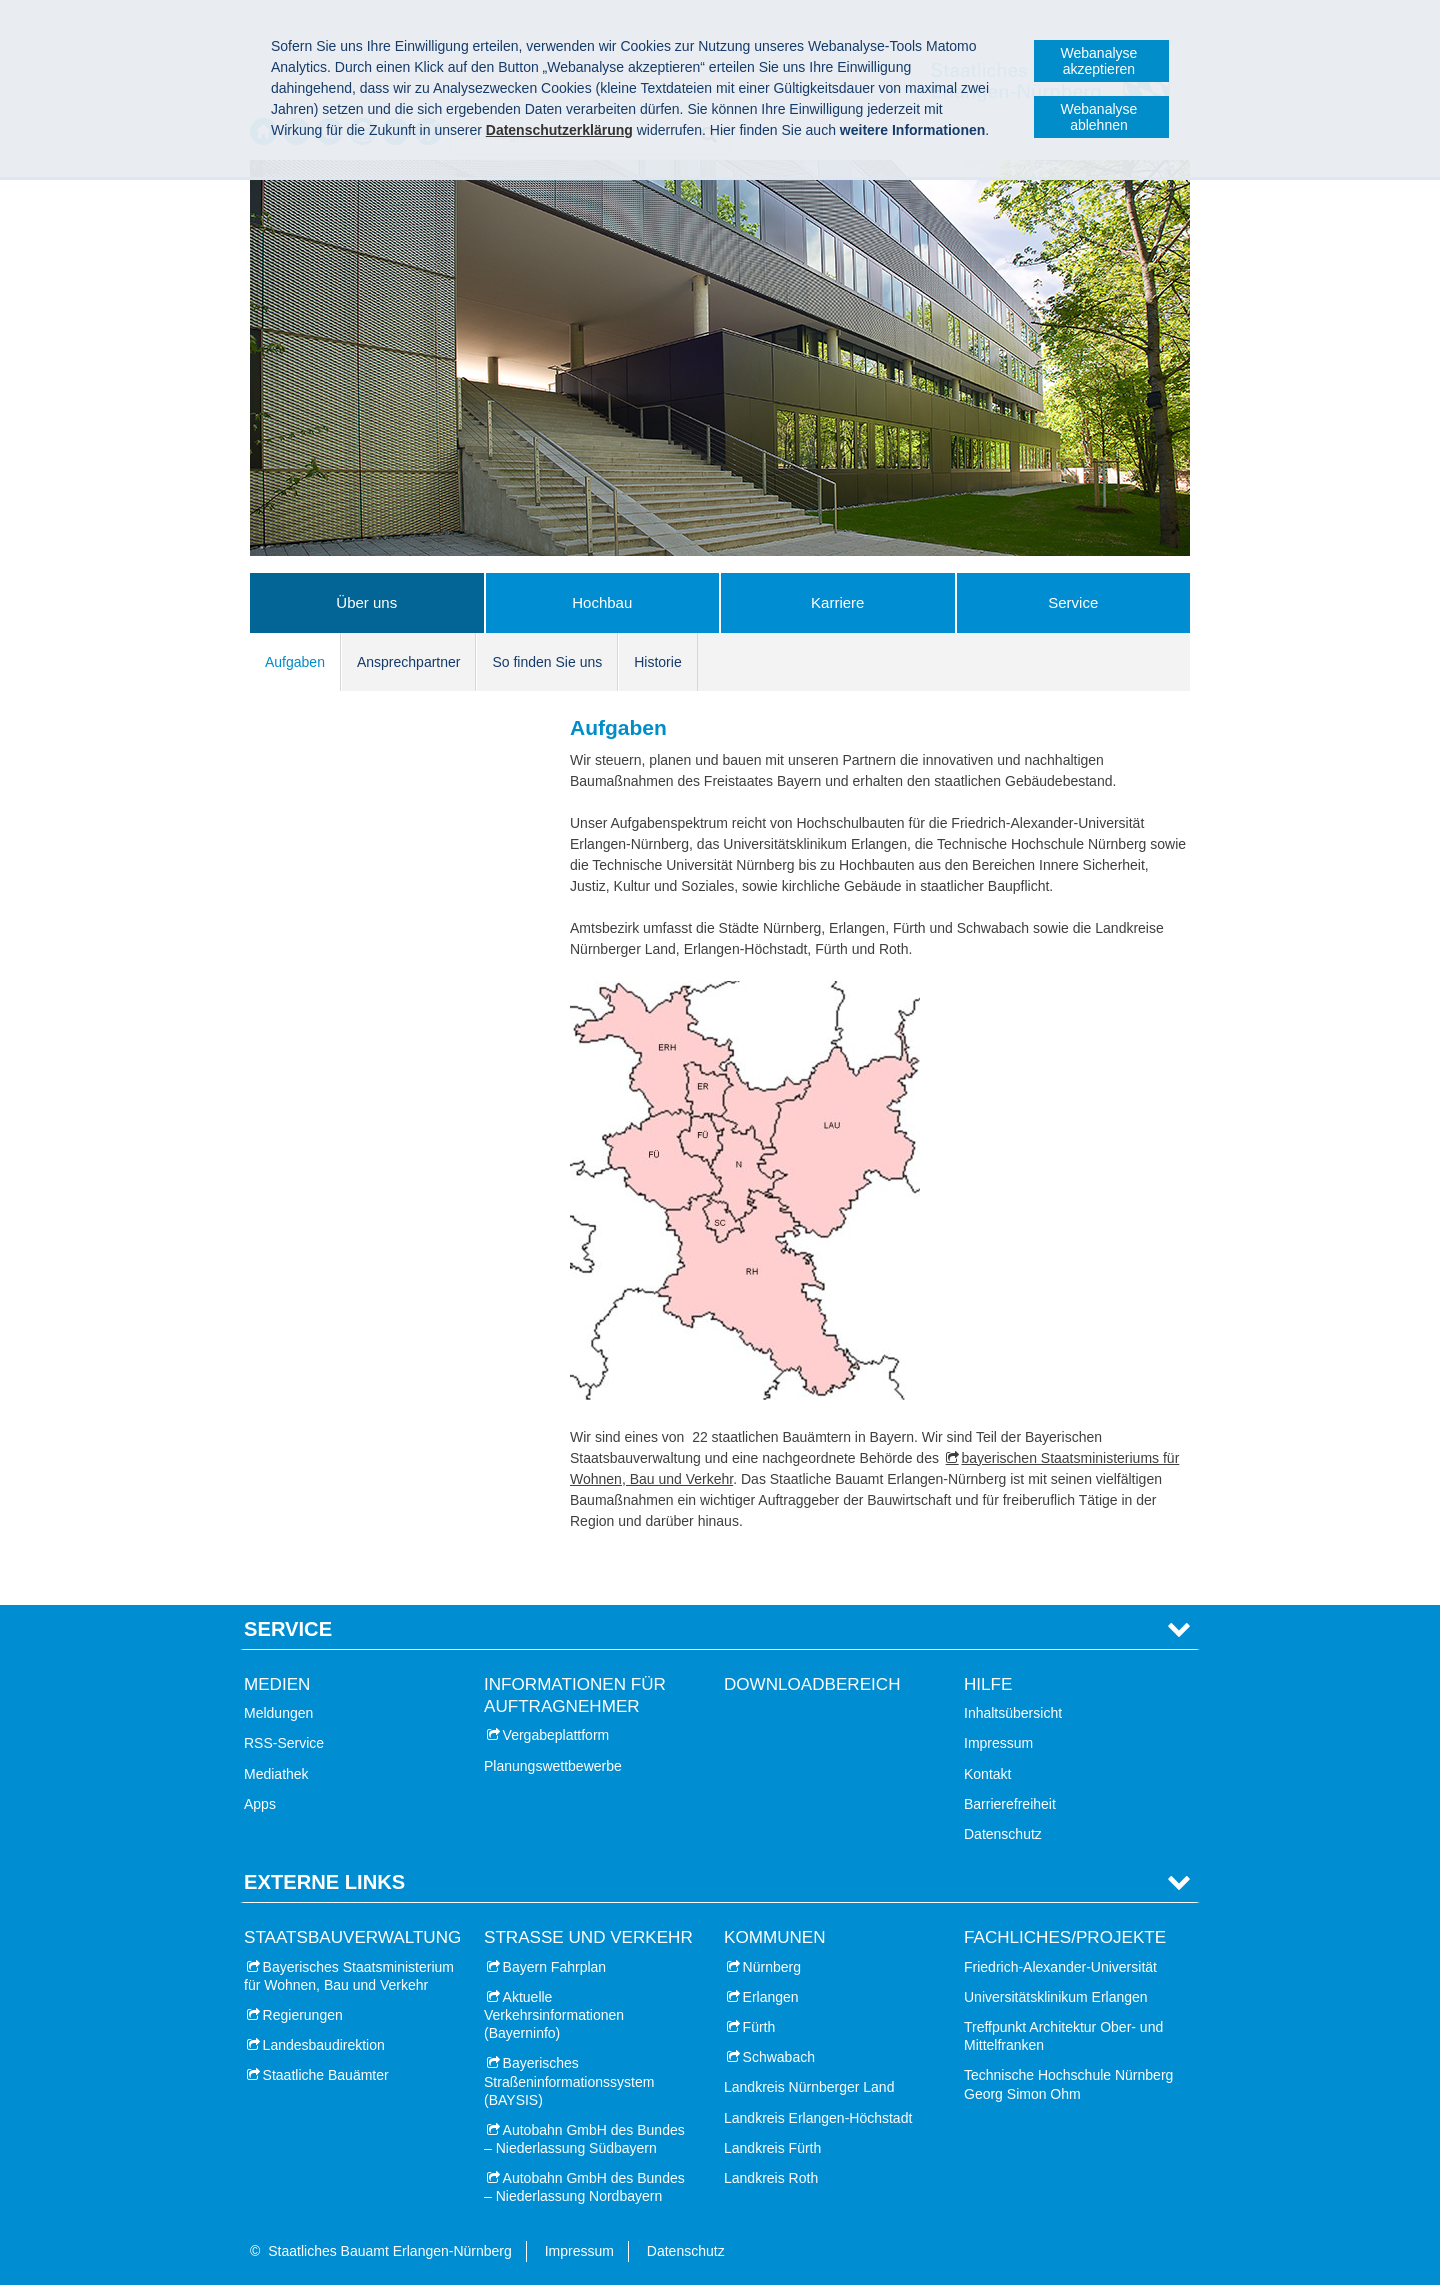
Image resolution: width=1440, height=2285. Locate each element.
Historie (657, 662)
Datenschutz (1003, 1834)
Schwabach (779, 2057)
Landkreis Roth (771, 2178)
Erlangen (771, 1997)
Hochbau (602, 602)
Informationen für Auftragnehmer (575, 1695)
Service (1073, 602)
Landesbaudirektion (324, 2045)
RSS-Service (284, 1743)
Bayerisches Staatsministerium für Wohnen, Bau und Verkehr (349, 1976)
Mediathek (276, 1774)
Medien (277, 1684)
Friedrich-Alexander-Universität (1060, 1967)
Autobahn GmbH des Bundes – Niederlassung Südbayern (584, 2139)
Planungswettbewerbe (553, 1766)
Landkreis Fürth (772, 2148)
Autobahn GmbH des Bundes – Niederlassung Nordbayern (584, 2187)
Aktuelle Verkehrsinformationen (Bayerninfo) (554, 2015)
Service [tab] (288, 1629)
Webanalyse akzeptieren (1099, 61)
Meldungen (278, 1713)
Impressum (998, 1743)
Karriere (837, 602)
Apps (260, 1804)
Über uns (366, 602)
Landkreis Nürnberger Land (809, 2087)
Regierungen (303, 2015)
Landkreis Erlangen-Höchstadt (818, 2118)
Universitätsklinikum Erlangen (1056, 1997)
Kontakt (987, 1774)
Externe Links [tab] (324, 1882)
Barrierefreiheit (1010, 1804)
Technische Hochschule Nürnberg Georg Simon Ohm (1068, 2084)
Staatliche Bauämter (326, 2075)
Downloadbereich (812, 1684)
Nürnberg (772, 1967)
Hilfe (988, 1684)
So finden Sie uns (547, 662)
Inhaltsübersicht (1013, 1713)
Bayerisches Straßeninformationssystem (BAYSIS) (569, 2081)
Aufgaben (295, 662)
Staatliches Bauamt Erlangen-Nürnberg (390, 2251)
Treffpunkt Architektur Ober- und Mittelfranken (1063, 2036)
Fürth (759, 2027)
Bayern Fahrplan (555, 1967)
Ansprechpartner (409, 662)
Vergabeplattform (556, 1735)
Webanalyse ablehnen (1099, 117)
